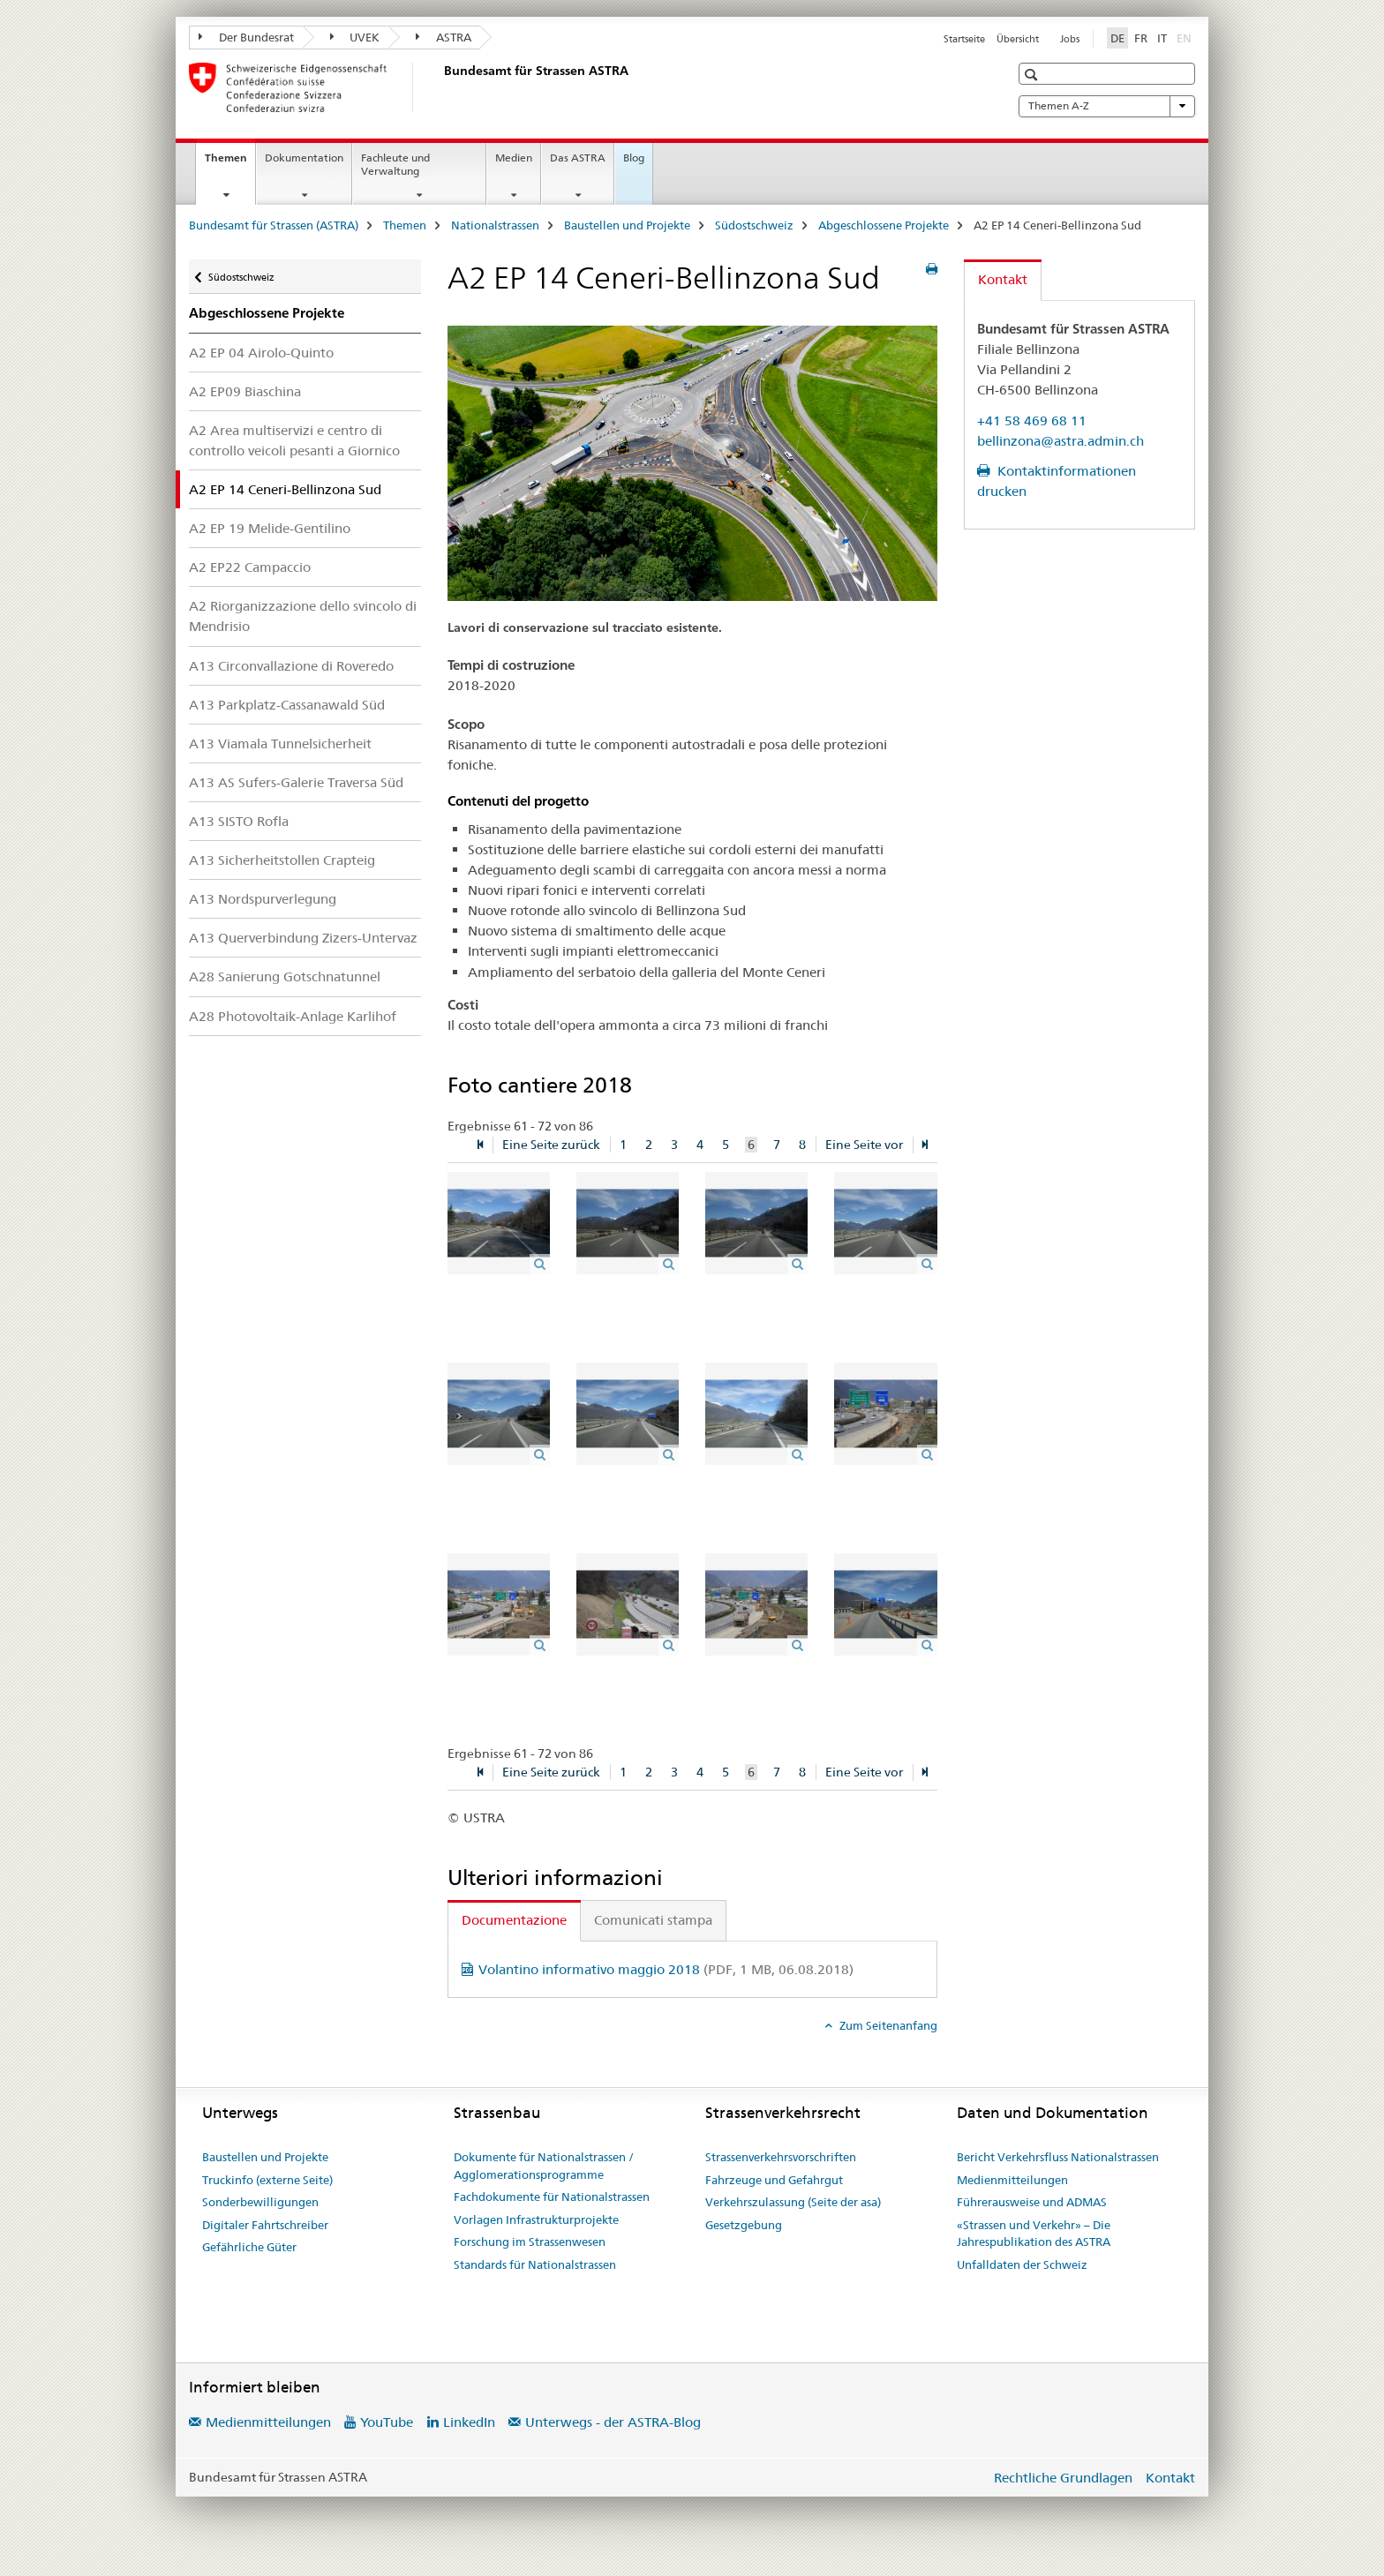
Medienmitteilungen (1012, 2180)
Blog (633, 157)
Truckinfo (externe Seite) (267, 2180)
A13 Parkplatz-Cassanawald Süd (287, 704)
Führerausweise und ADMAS (1032, 2202)
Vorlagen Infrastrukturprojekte (536, 2219)
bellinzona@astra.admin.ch (1060, 440)
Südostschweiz (754, 225)
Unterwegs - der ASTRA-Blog (613, 2422)
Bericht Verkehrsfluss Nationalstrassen (1058, 2157)
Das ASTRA (578, 157)
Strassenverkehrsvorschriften (780, 2157)
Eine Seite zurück (551, 1145)
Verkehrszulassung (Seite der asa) (793, 2202)
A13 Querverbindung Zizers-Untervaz (303, 937)
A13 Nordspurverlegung (262, 898)
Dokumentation (304, 157)
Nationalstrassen (495, 225)
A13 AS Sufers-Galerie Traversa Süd (296, 782)
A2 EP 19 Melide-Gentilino (269, 528)
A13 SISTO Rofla (239, 821)
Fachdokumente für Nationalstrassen (552, 2196)
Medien (513, 157)
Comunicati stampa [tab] (653, 1919)
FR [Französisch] (1140, 38)
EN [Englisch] (1186, 37)
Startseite (964, 39)
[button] (1033, 75)
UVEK (355, 37)
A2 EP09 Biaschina (245, 391)
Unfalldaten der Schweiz (1022, 2264)
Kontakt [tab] (1002, 279)
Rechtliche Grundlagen (1063, 2477)
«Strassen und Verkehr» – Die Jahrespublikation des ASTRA (1033, 2233)
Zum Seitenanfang (887, 2025)
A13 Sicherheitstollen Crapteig (282, 860)
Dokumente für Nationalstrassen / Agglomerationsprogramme (544, 2166)
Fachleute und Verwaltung (395, 164)
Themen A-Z (1106, 106)
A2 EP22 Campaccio (250, 567)
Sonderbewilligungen (260, 2202)
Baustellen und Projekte (627, 225)
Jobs (1069, 39)
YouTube (386, 2422)
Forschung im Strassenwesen (530, 2241)
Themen (230, 163)
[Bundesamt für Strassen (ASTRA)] (440, 87)
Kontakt (1170, 2477)
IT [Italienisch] (1162, 38)
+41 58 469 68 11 (1032, 420)
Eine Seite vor (864, 1145)
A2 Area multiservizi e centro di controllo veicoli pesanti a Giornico (294, 440)
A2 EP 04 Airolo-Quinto (261, 352)
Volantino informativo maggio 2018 (666, 1969)
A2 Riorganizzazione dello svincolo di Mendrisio (303, 616)
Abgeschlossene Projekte (883, 225)
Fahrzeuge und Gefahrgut (774, 2180)
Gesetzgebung (743, 2225)
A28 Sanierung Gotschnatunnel (284, 976)
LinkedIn (469, 2422)
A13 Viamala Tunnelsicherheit (280, 743)
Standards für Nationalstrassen (535, 2264)
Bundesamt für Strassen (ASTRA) (273, 225)
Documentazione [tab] (514, 1919)
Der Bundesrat (246, 37)
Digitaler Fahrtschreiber (265, 2225)
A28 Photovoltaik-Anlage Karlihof (292, 1016)
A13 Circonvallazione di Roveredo (291, 665)
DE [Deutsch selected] (1117, 38)
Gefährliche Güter (249, 2247)
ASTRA (443, 37)
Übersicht (1018, 39)
